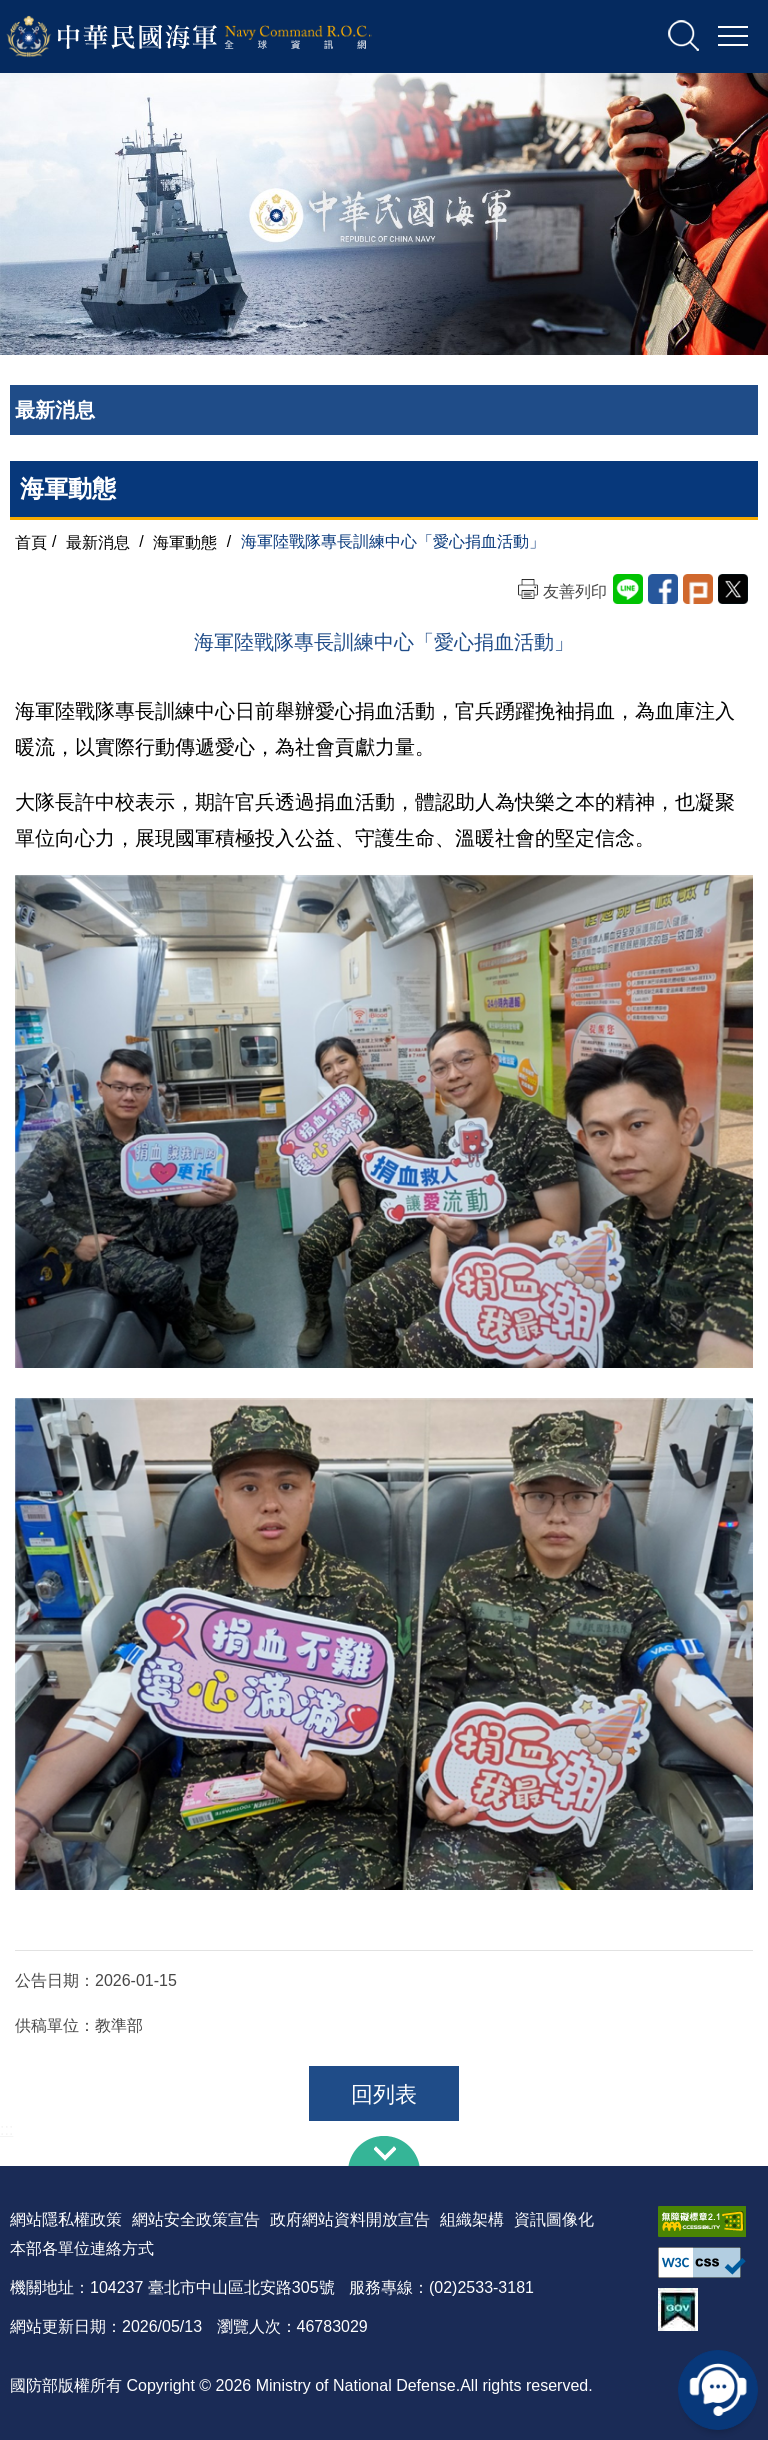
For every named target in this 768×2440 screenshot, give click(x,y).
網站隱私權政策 (66, 2219)
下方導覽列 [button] (384, 2151)
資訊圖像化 (554, 2219)
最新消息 (98, 541)
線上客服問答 (718, 2390)
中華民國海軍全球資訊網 (215, 37)
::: (6, 2129)
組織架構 (472, 2219)
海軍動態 (185, 541)
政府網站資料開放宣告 (350, 2219)
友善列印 (575, 591)
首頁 (31, 541)
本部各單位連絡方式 (82, 2248)
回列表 (384, 2094)
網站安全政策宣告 (196, 2219)
